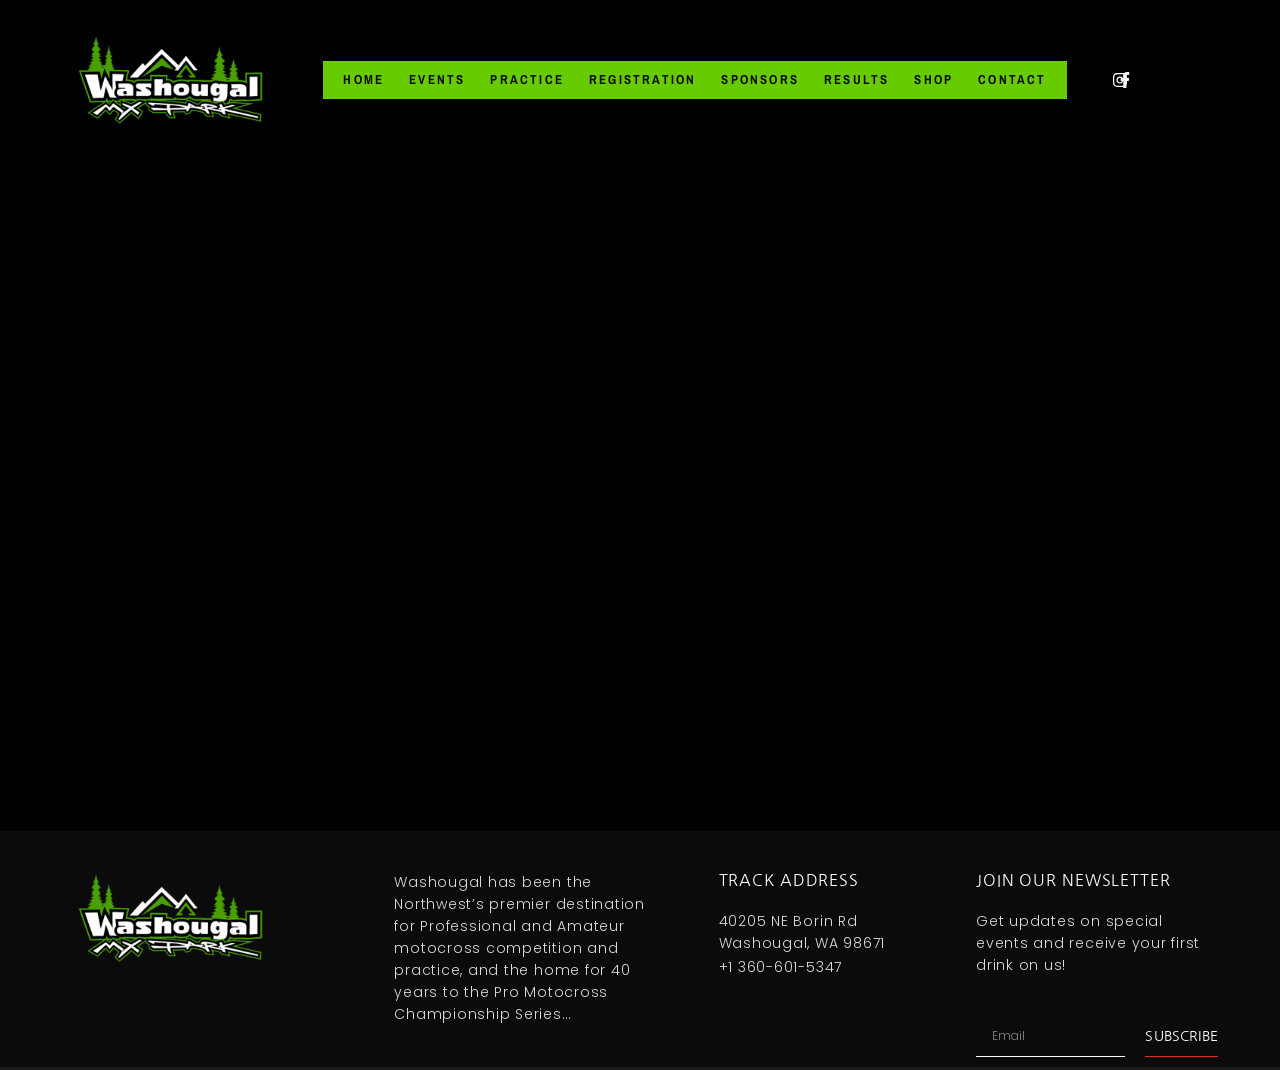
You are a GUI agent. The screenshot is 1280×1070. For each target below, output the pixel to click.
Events (437, 79)
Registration (642, 79)
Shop (933, 79)
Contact (1012, 79)
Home (363, 79)
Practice (527, 79)
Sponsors (760, 79)
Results (856, 79)
